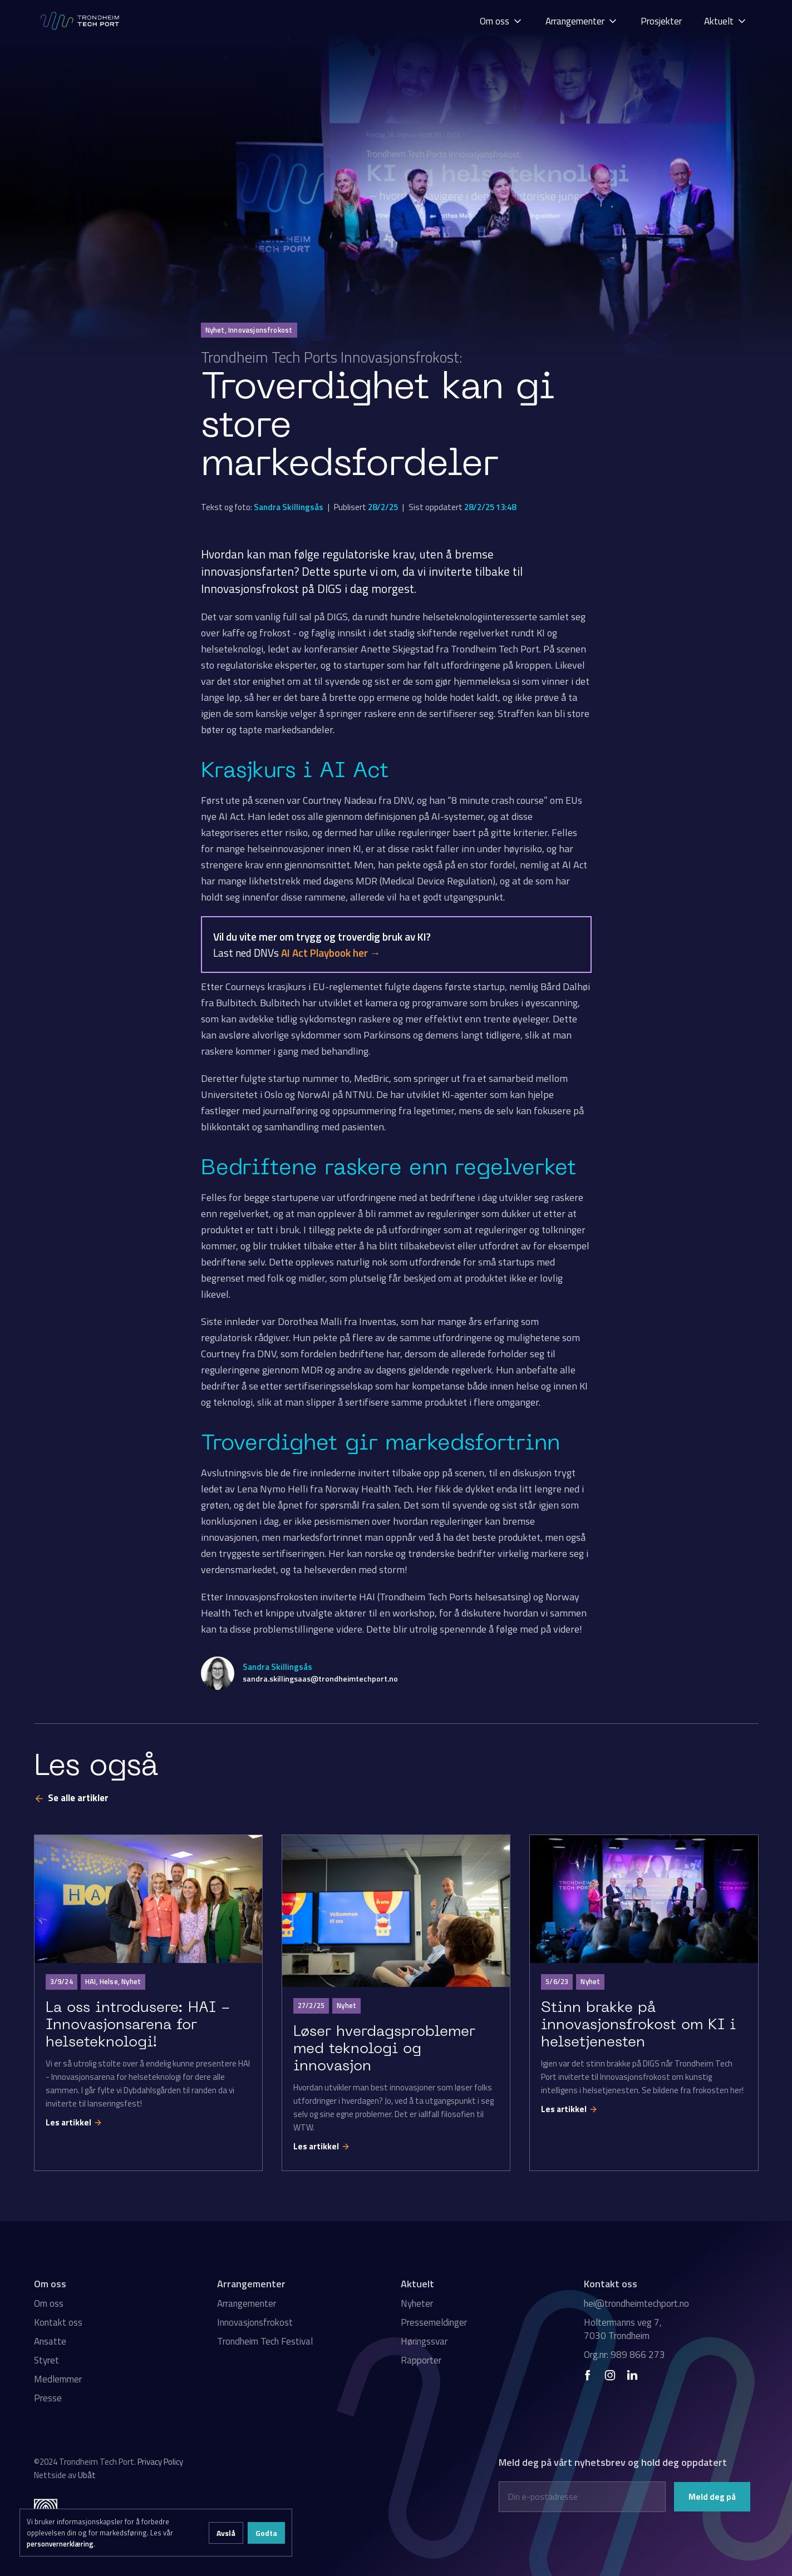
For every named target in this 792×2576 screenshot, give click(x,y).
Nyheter (417, 2303)
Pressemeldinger (434, 2322)
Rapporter (421, 2360)
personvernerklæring (60, 2543)
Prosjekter (661, 21)
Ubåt (87, 2475)
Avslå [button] (226, 2533)
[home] (81, 21)
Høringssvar (424, 2341)
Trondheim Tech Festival (265, 2341)
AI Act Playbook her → (331, 953)
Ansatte (50, 2341)
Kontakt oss (58, 2322)
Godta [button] (266, 2533)
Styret (46, 2360)
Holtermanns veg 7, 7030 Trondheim (623, 2329)
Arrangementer (246, 2303)
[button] (501, 21)
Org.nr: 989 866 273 (624, 2354)
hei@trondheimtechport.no (636, 2303)
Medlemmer (58, 2379)
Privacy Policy (160, 2461)
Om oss (48, 2303)
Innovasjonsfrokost (255, 2322)
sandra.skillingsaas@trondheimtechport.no (320, 1678)
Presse (48, 2398)
